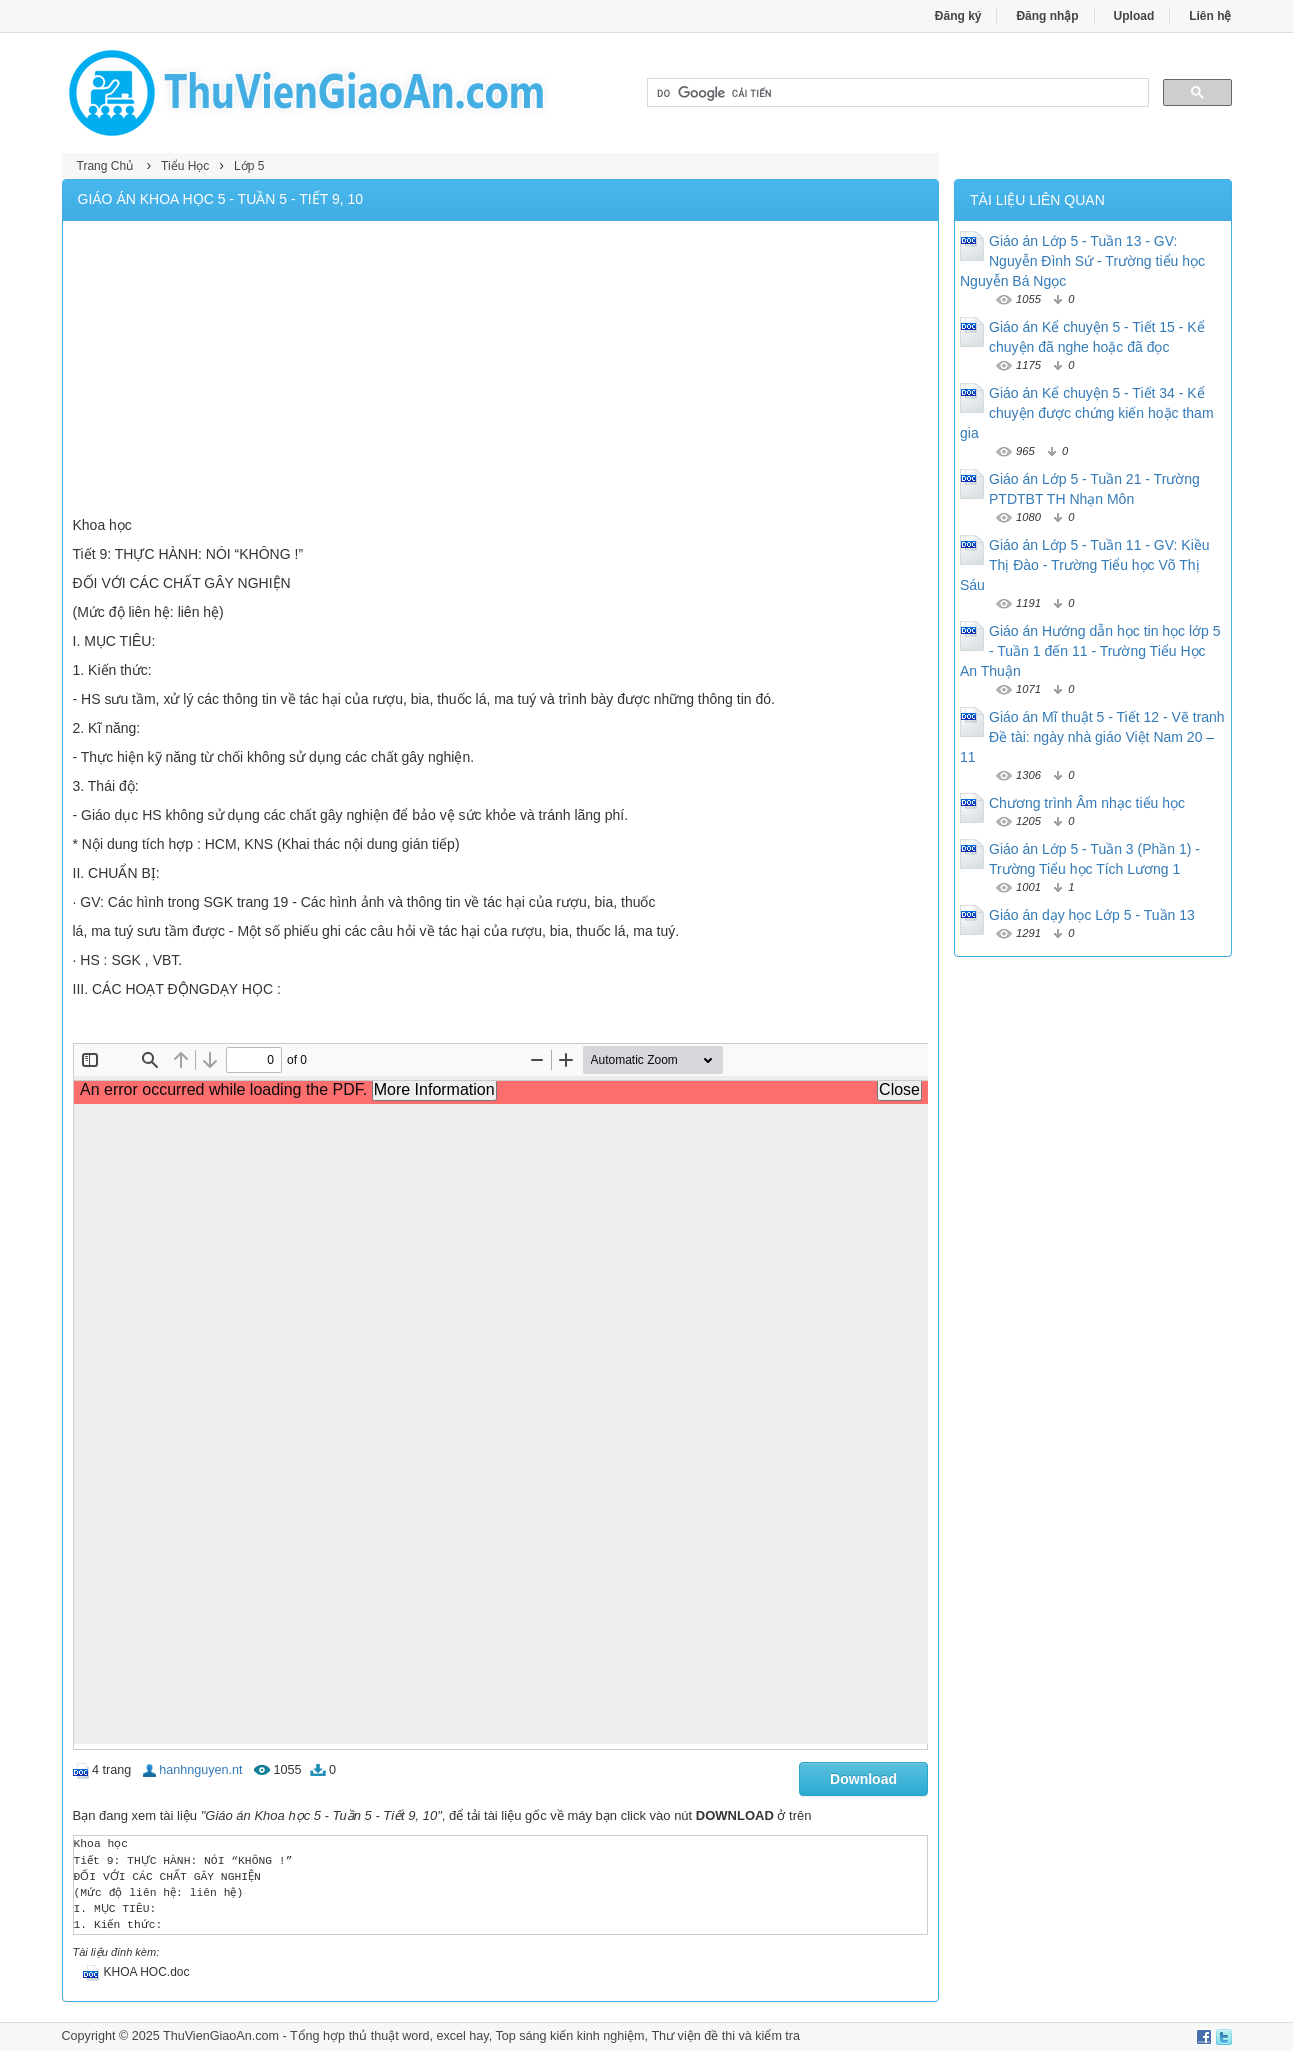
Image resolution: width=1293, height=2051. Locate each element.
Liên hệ (1210, 16)
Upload (1134, 16)
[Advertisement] (501, 371)
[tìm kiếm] (896, 93)
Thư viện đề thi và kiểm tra (725, 2036)
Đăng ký (958, 16)
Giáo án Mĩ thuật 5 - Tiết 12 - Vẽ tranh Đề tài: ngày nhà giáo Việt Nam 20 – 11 (1092, 737)
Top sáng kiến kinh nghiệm (569, 2036)
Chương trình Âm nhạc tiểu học (1087, 803)
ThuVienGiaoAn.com (221, 2036)
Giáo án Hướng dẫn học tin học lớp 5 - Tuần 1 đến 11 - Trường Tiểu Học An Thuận (1090, 651)
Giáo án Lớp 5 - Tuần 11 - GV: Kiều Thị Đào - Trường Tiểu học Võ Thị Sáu (1085, 565)
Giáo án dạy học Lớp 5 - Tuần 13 (1092, 915)
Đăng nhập (1047, 16)
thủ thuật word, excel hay (419, 2036)
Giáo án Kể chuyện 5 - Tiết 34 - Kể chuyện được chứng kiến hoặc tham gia (1087, 413)
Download (863, 1779)
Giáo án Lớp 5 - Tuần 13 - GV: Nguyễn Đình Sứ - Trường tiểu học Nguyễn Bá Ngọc (1082, 261)
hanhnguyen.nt (200, 1770)
